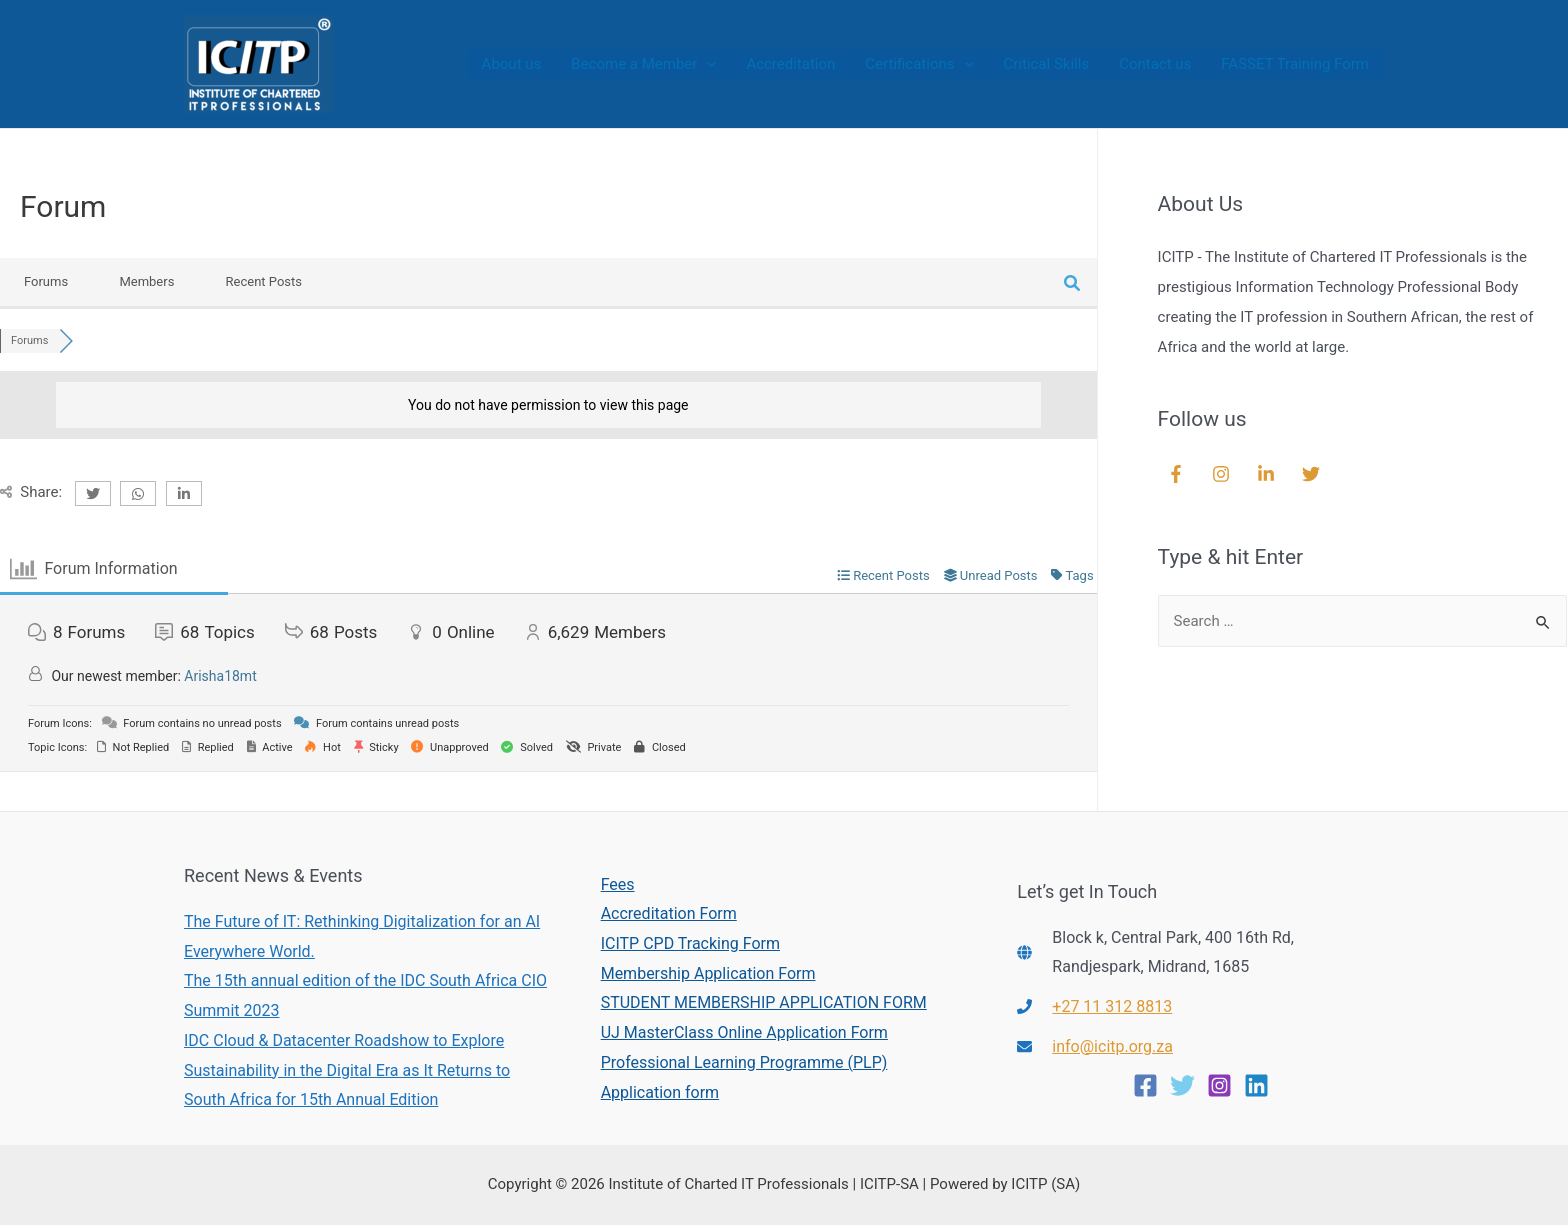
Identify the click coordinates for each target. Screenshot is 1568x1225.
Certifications (919, 64)
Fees (618, 884)
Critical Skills (1047, 64)
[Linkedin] (1256, 1085)
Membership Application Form (708, 973)
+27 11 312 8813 (1112, 1006)
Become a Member (643, 64)
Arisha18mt (220, 676)
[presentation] (706, 64)
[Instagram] (1219, 1085)
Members (146, 281)
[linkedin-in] (1268, 474)
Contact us (1155, 64)
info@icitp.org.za (1112, 1046)
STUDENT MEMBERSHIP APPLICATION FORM (764, 1002)
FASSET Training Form (1295, 64)
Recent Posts (264, 281)
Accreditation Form (669, 913)
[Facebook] (1145, 1085)
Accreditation (790, 64)
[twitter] (1313, 474)
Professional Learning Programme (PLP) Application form (744, 1077)
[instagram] (1223, 474)
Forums (46, 281)
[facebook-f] (1178, 474)
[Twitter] (1182, 1085)
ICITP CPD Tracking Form (690, 943)
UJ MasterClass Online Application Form (744, 1032)
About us (512, 64)
